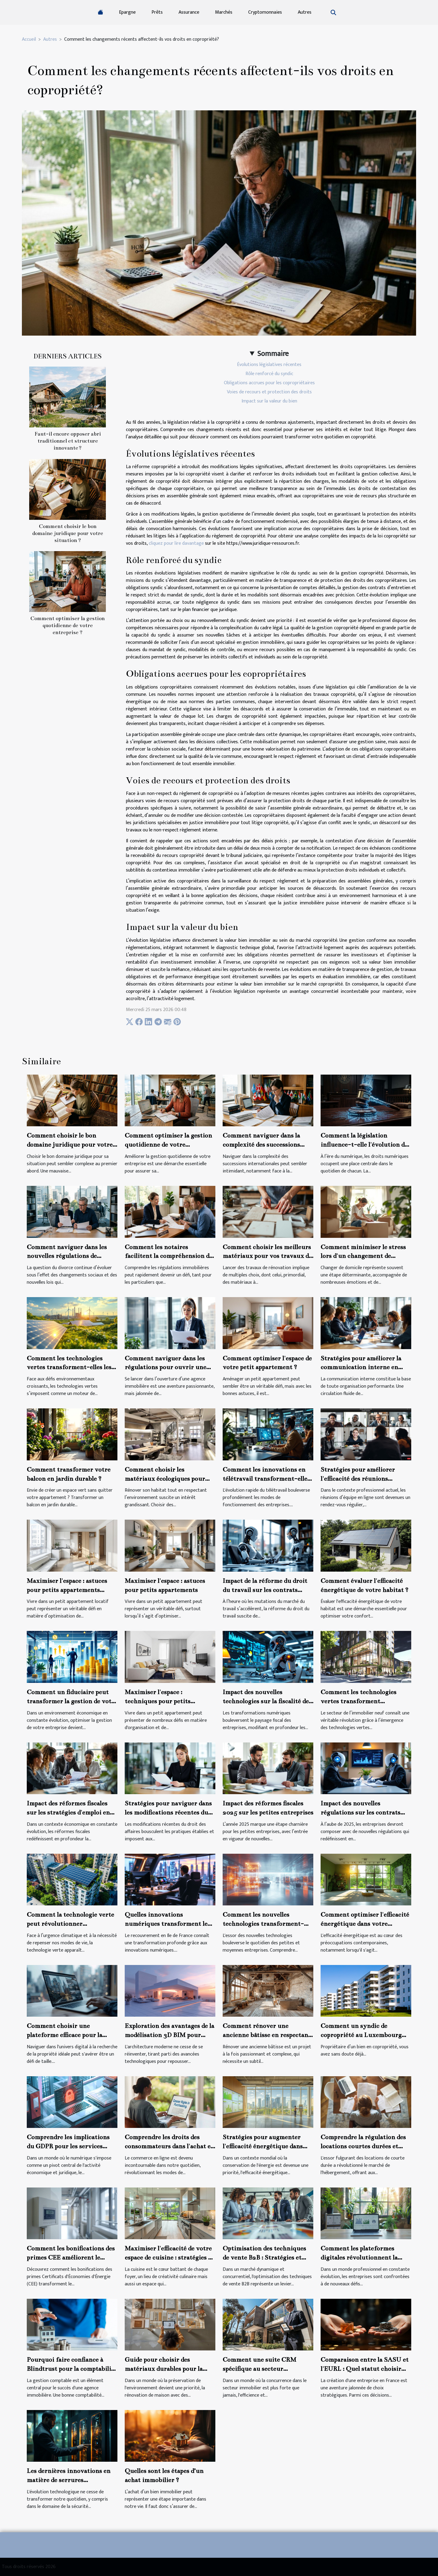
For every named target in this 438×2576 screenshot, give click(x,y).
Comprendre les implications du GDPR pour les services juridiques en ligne (68, 2146)
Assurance (189, 12)
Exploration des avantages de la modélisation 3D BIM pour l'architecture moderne (169, 2035)
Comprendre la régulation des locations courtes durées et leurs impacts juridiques (363, 2146)
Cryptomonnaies (265, 12)
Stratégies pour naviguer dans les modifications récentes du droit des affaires (168, 1812)
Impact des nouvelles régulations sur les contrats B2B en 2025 (360, 1812)
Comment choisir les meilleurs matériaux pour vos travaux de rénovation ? (267, 1256)
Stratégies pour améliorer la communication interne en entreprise (361, 1367)
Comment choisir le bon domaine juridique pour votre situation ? (67, 533)
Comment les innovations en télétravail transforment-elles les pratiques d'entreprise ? (266, 1479)
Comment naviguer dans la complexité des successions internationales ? (261, 1144)
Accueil (29, 39)
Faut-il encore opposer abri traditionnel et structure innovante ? (67, 441)
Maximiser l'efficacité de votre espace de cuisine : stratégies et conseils (169, 2257)
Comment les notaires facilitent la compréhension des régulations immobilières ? (170, 1256)
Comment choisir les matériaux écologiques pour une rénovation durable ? (165, 1479)
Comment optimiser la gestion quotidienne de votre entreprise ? (67, 625)
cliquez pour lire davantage (176, 543)
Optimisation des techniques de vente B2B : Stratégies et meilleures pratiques (264, 2257)
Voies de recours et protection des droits (269, 392)
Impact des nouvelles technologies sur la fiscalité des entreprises (267, 1701)
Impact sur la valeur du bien (269, 401)
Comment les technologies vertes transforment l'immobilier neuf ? (358, 1701)
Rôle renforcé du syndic (269, 374)
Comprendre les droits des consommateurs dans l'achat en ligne (169, 2146)
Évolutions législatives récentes (269, 365)
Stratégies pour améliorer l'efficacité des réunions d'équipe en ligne (358, 1479)
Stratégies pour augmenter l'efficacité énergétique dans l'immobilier (263, 2146)
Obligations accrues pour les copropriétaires (269, 383)
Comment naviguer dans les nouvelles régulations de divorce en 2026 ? (67, 1256)
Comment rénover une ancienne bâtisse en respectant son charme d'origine (267, 2035)
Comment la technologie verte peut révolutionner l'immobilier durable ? (70, 1924)
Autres (304, 12)
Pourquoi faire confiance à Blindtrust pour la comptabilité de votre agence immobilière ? (72, 2369)
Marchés (223, 12)
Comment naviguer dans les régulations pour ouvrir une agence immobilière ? (165, 1367)
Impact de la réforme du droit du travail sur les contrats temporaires (265, 1590)
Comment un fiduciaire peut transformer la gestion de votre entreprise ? (72, 1701)
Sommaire (273, 353)
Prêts (157, 12)
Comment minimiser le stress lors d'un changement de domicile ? (363, 1256)
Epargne (127, 12)
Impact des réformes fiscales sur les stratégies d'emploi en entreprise (68, 1812)
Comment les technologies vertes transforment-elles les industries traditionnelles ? (69, 1367)
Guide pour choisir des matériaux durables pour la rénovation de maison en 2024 (168, 2369)
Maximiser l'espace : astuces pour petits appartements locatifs (67, 1590)
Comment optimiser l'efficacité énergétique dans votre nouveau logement (365, 1924)
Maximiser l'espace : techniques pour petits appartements (157, 1701)
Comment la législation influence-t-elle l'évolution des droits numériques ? (365, 1144)
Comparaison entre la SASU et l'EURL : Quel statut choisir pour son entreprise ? (364, 2369)
